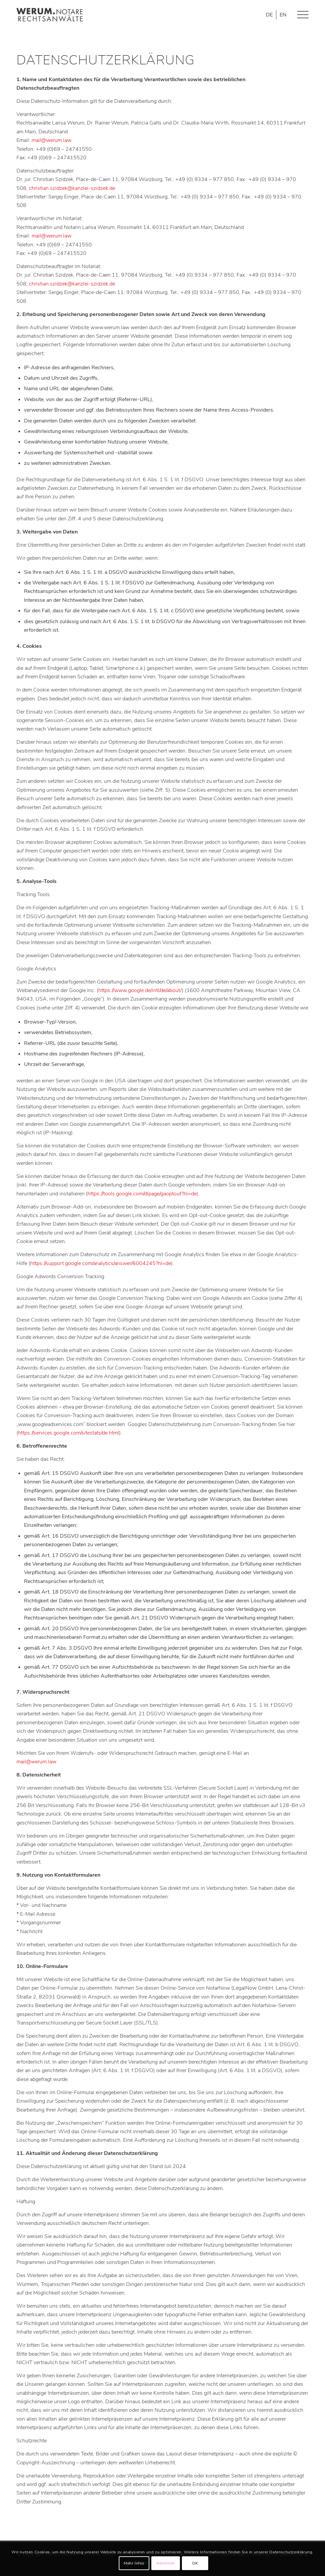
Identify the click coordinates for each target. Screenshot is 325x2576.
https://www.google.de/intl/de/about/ (140, 990)
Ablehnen (165, 2563)
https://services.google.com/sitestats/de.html (68, 1432)
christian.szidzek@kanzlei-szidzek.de (72, 188)
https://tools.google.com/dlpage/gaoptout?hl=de (142, 1193)
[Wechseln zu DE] (269, 14)
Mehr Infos (134, 2563)
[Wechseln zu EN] (283, 14)
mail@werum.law (51, 140)
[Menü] (299, 15)
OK (195, 2563)
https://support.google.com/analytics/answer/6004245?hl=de (100, 1263)
